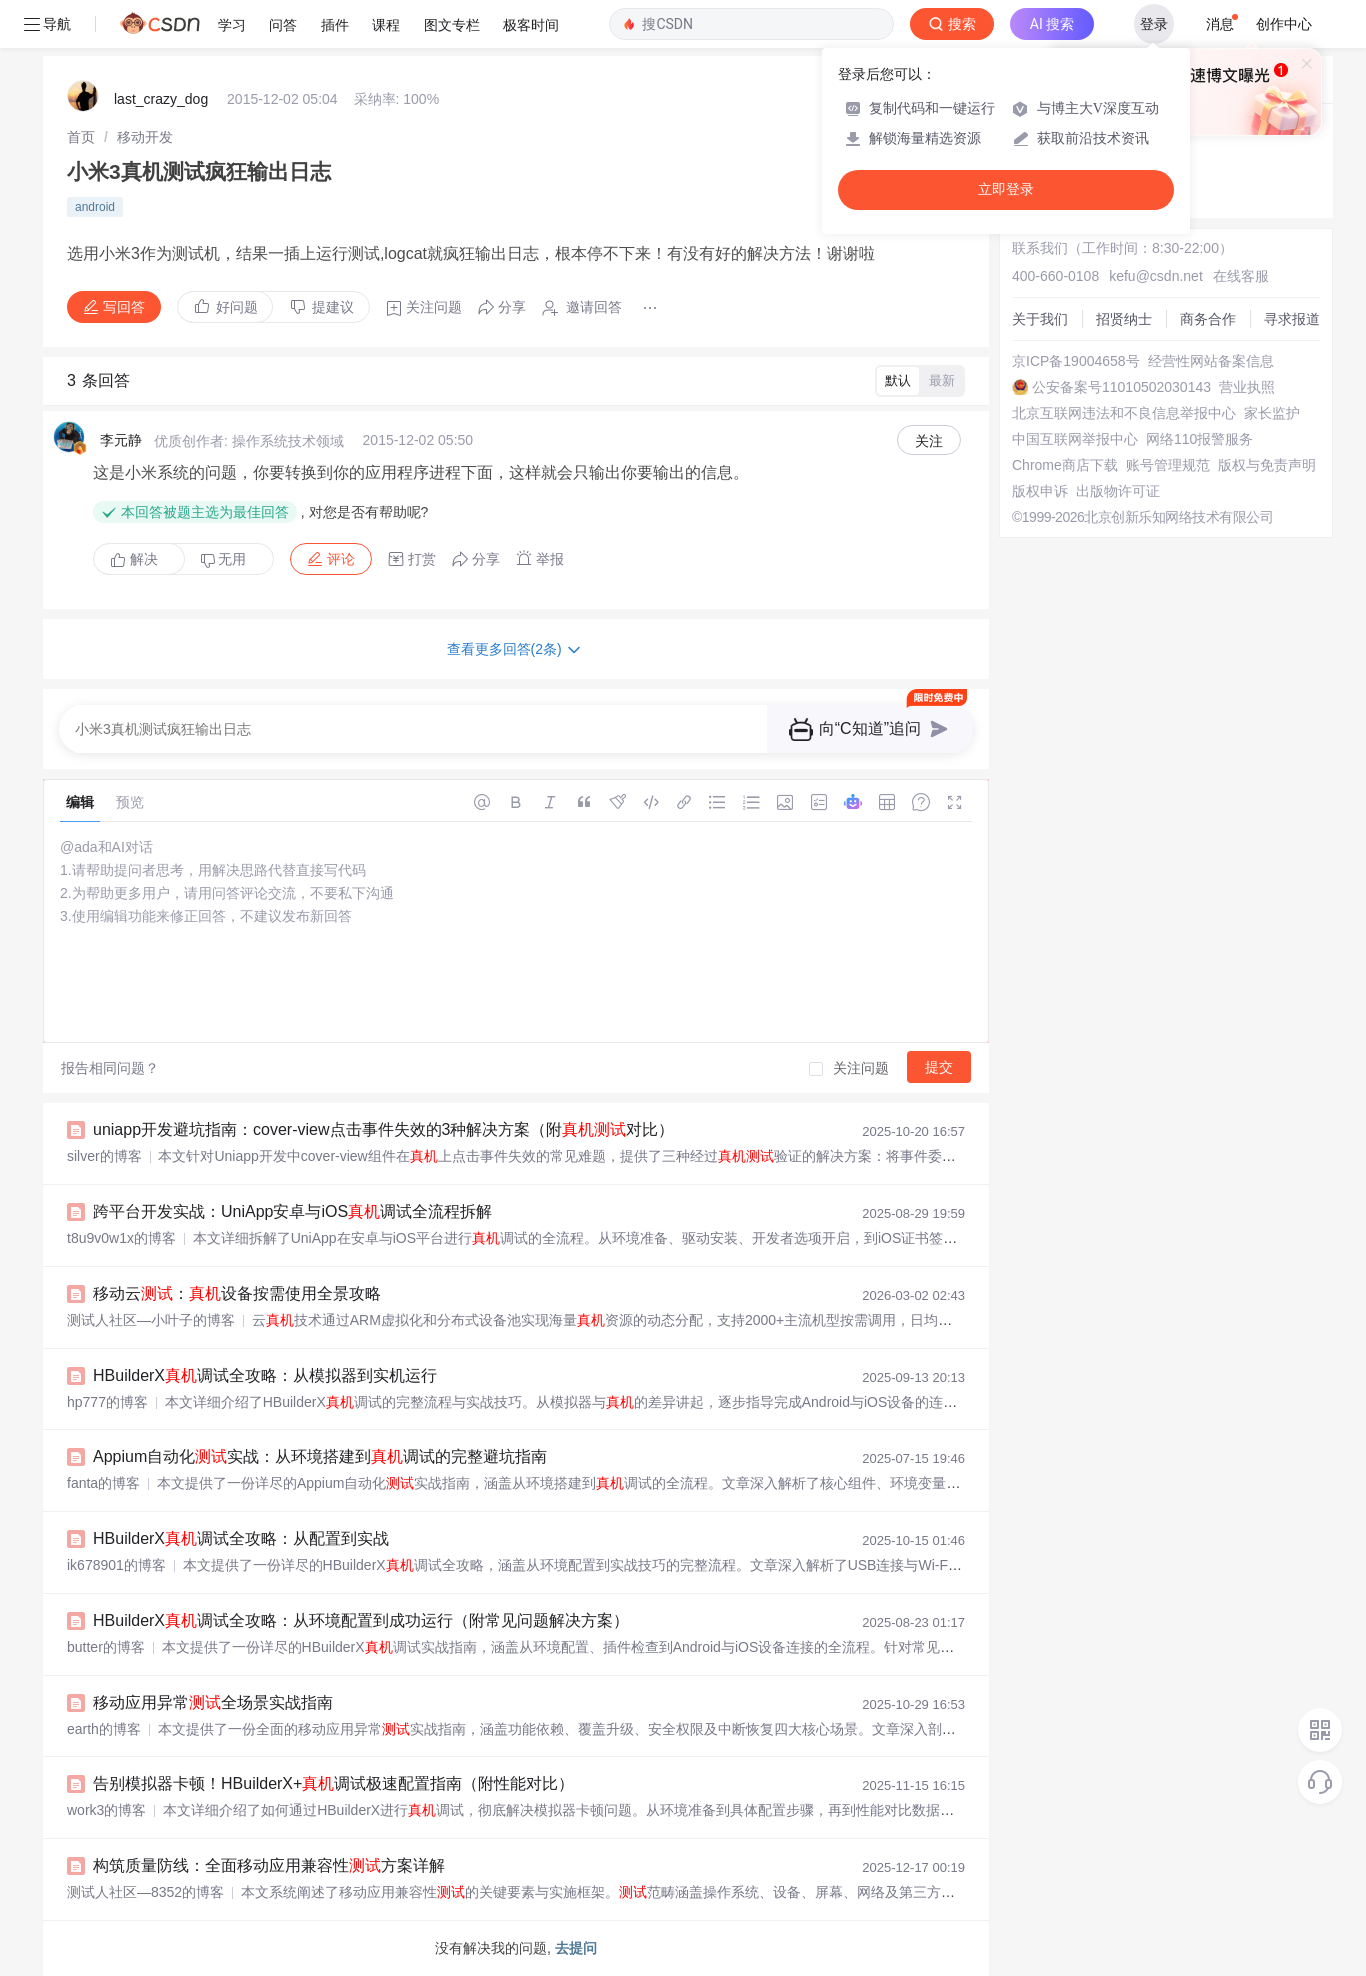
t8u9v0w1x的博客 (121, 1238)
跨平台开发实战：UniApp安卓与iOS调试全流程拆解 (292, 1211)
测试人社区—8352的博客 (145, 1892)
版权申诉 (1040, 491)
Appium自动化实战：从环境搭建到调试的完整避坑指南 (320, 1456)
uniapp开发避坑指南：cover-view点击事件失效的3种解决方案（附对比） (383, 1129)
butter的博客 (106, 1647)
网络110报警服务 (1199, 439)
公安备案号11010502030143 (1121, 387)
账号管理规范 (1168, 465)
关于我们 (1040, 319)
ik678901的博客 (116, 1565)
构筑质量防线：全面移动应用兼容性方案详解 (269, 1865)
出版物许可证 (1118, 491)
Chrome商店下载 (1065, 465)
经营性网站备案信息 (1211, 361)
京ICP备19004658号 (1076, 361)
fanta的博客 (103, 1483)
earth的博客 (104, 1729)
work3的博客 (106, 1810)
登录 (1154, 24)
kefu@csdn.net (1156, 276)
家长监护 (1272, 413)
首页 (81, 137)
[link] (81, 137)
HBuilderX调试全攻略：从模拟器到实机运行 (265, 1375)
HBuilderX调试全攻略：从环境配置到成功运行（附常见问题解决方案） (361, 1620)
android (95, 207)
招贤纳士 (1124, 319)
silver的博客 (104, 1156)
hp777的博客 (107, 1402)
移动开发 (145, 137)
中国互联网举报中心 (1075, 439)
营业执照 (1247, 387)
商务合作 (1208, 319)
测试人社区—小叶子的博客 (151, 1320)
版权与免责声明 (1267, 465)
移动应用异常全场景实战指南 (213, 1702)
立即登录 (1006, 189)
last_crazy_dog (161, 99)
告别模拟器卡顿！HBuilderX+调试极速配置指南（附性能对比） (333, 1783)
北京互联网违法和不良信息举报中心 (1124, 413)
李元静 (121, 440)
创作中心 (1284, 24)
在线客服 (1241, 276)
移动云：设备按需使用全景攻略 (237, 1293)
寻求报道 (1292, 319)
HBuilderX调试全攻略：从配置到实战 (241, 1538)
